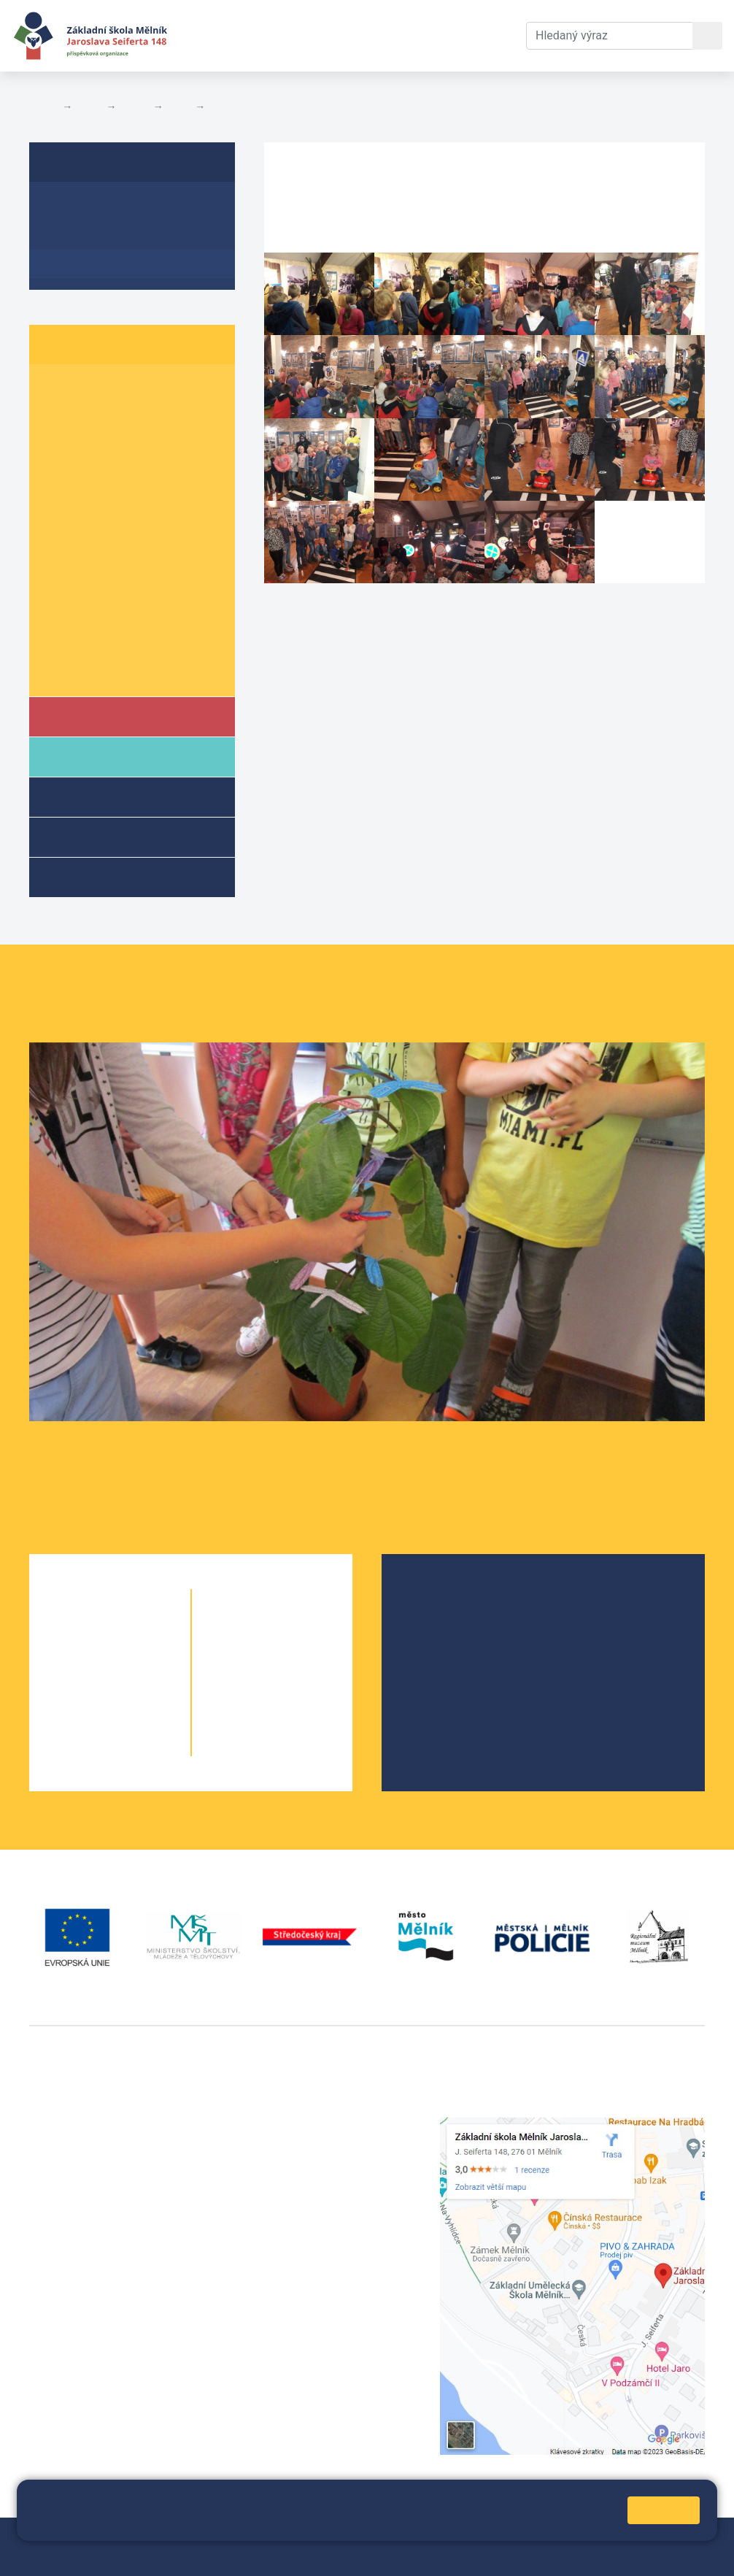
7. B (116, 558)
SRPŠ (431, 1691)
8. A (58, 585)
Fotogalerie (237, 106)
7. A (58, 558)
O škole (436, 1597)
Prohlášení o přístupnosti (94, 2555)
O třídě (66, 207)
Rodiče (89, 756)
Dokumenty (405, 35)
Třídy (134, 106)
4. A (58, 473)
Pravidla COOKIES (213, 2555)
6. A (179, 106)
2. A (58, 417)
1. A (58, 389)
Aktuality (73, 235)
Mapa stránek (337, 2538)
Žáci (89, 106)
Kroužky (90, 876)
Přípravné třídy (112, 836)
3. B (116, 445)
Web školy (678, 2538)
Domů (42, 106)
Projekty (438, 1644)
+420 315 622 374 (312, 2125)
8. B (116, 585)
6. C (175, 529)
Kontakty (482, 35)
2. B (116, 417)
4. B (116, 473)
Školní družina (110, 796)
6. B (116, 529)
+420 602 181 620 (77, 2325)
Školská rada (450, 1621)
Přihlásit (402, 2538)
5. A (58, 502)
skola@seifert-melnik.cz (328, 2178)
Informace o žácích (103, 642)
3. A (58, 445)
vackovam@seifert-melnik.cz (105, 2343)
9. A (58, 614)
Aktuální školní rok (295, 35)
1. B (116, 389)
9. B (116, 614)
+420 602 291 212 (312, 2143)
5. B (116, 502)
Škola (86, 716)
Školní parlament (97, 670)
